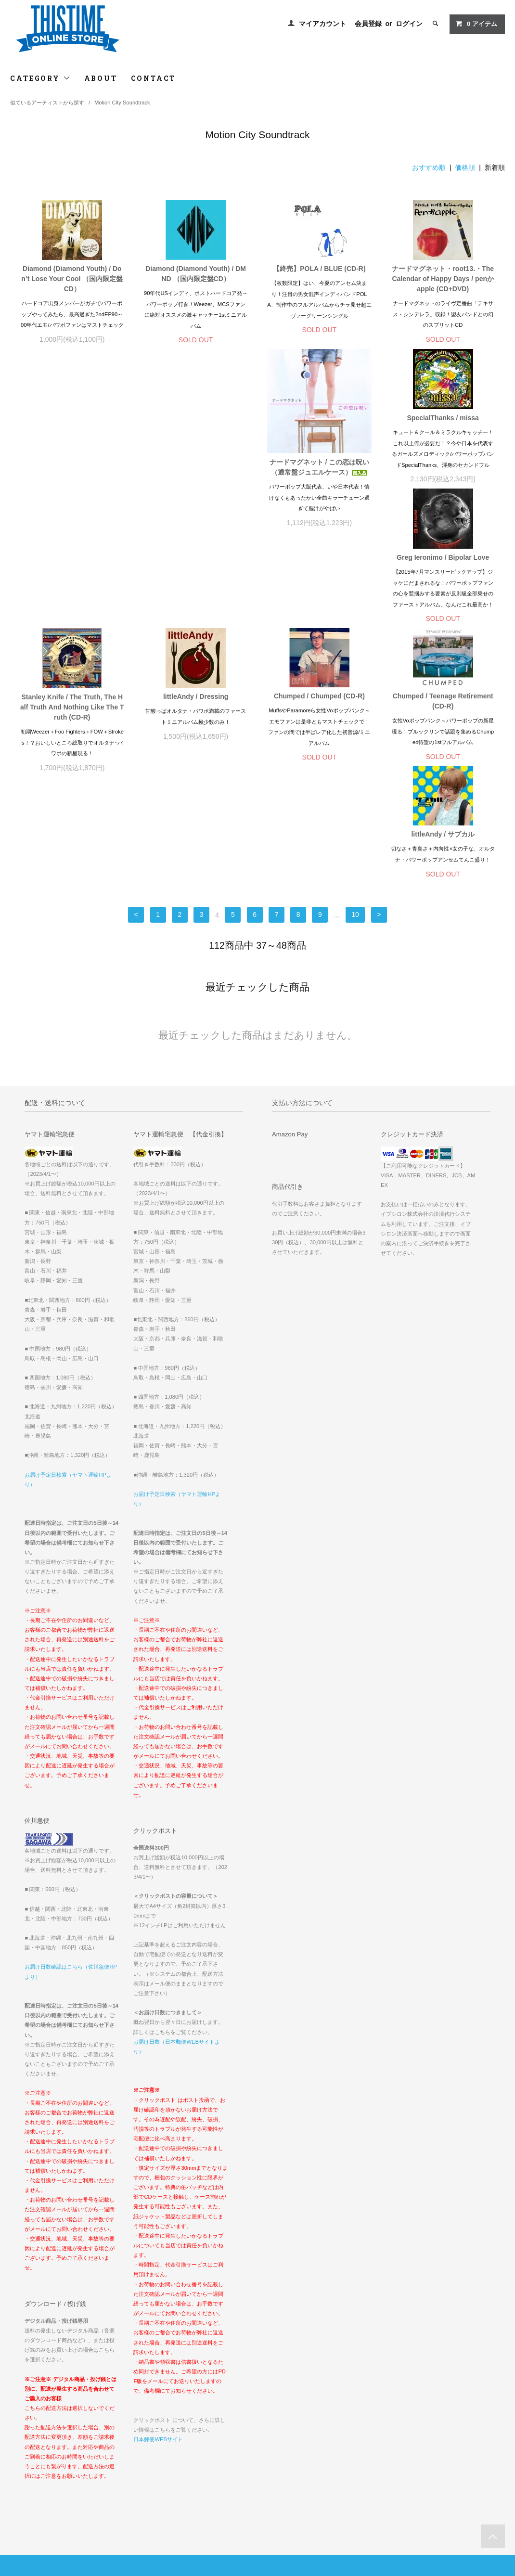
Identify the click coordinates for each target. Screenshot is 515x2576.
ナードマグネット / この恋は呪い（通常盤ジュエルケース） (72, 468)
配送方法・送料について (47, 2419)
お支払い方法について (44, 2406)
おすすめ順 (429, 167)
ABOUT (100, 78)
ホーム (24, 2392)
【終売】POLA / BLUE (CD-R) (319, 268)
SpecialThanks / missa (196, 418)
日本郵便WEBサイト (157, 2227)
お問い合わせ (33, 2459)
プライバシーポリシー (44, 2446)
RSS (186, 2446)
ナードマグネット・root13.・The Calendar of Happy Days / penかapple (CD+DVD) (443, 279)
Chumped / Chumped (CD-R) (195, 601)
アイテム (476, 23)
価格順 (465, 167)
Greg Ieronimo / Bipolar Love (319, 418)
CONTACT (153, 78)
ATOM (207, 2446)
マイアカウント (322, 23)
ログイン (409, 23)
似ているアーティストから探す (47, 102)
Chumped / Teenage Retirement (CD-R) (319, 606)
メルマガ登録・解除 (206, 2432)
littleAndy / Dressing (71, 601)
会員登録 (368, 23)
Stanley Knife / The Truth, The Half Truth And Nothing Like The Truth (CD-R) (443, 428)
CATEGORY (40, 78)
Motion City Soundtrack (122, 102)
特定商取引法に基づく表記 (50, 2432)
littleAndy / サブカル (442, 601)
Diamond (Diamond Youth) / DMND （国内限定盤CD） (195, 274)
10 (355, 703)
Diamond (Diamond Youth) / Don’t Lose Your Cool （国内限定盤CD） (72, 279)
